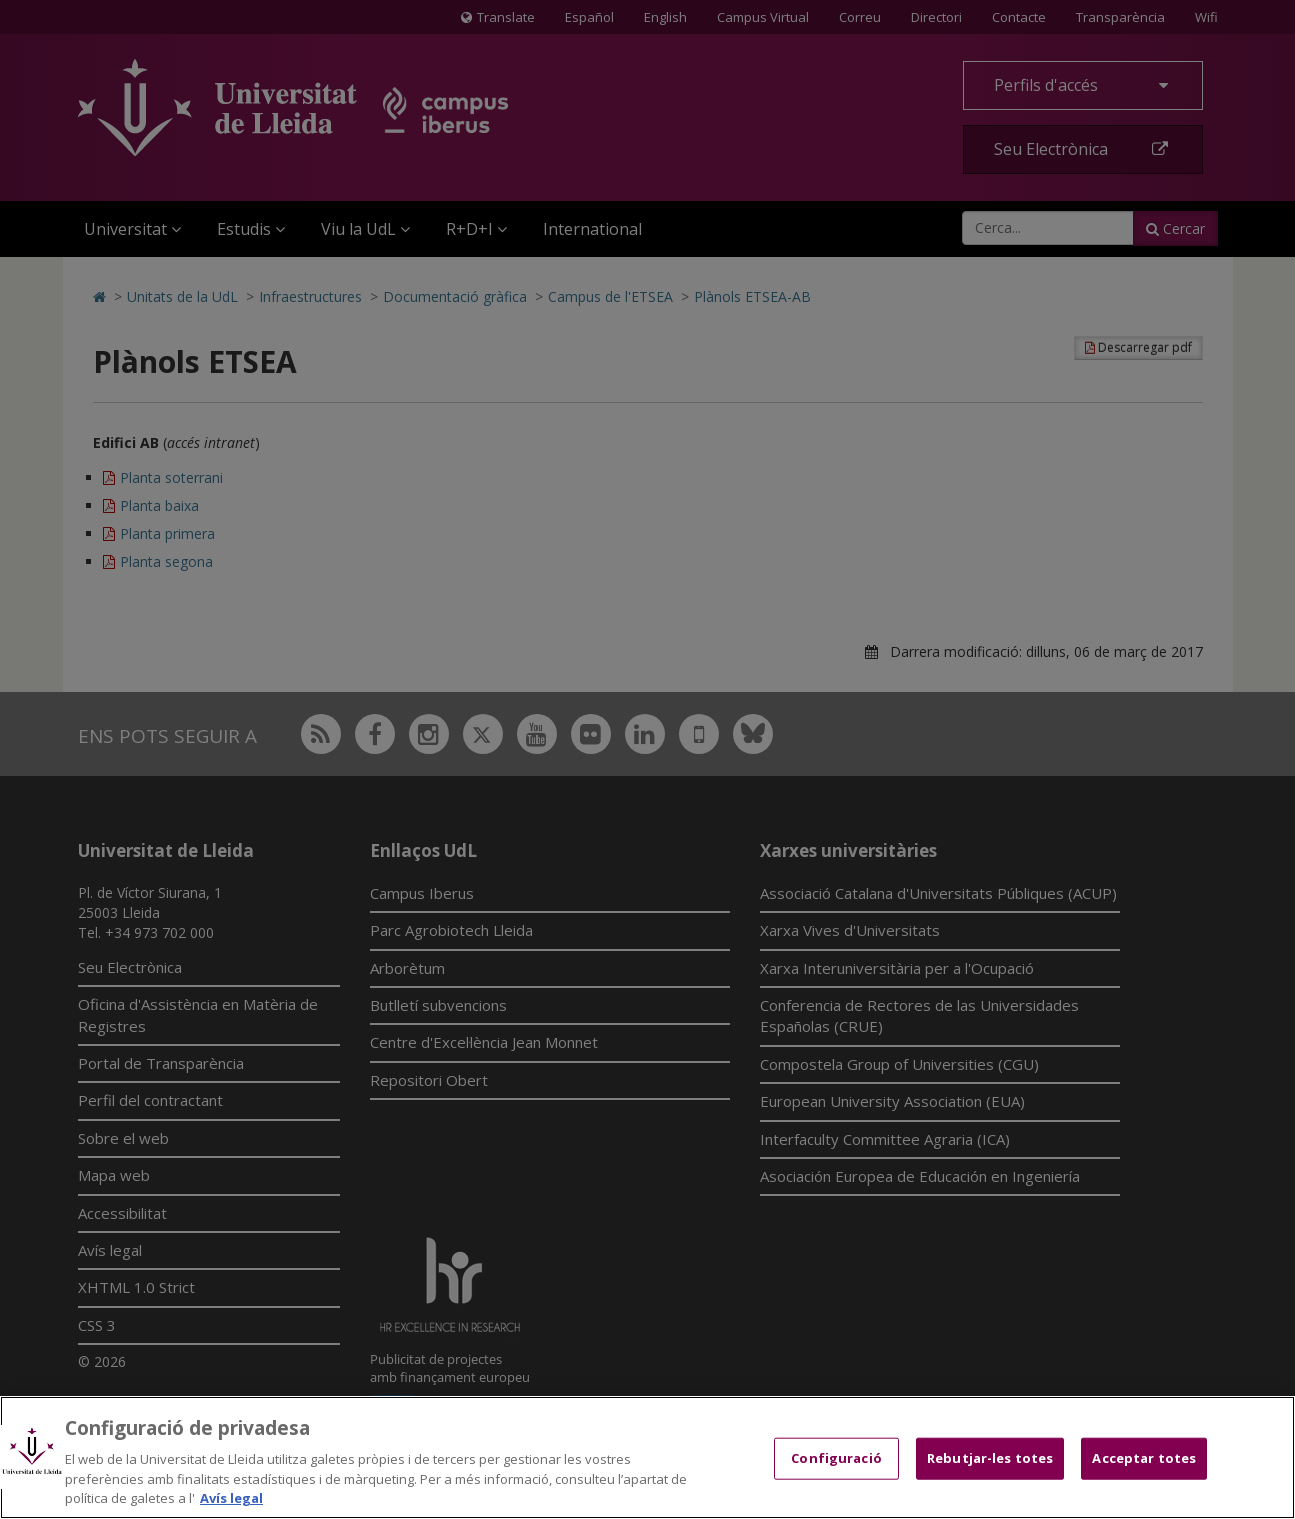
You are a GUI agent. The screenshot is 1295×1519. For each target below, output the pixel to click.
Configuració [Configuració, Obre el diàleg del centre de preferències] (836, 1458)
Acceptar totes (1144, 1458)
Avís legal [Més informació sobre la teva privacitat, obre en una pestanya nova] (231, 1498)
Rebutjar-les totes (990, 1458)
